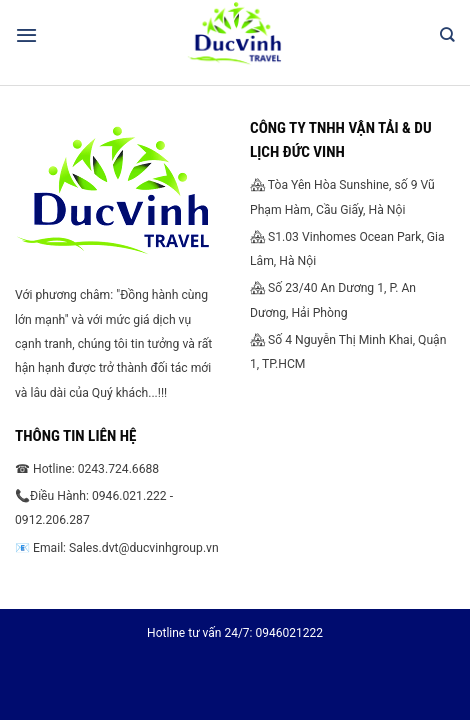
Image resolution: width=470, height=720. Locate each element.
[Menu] (26, 35)
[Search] (447, 35)
